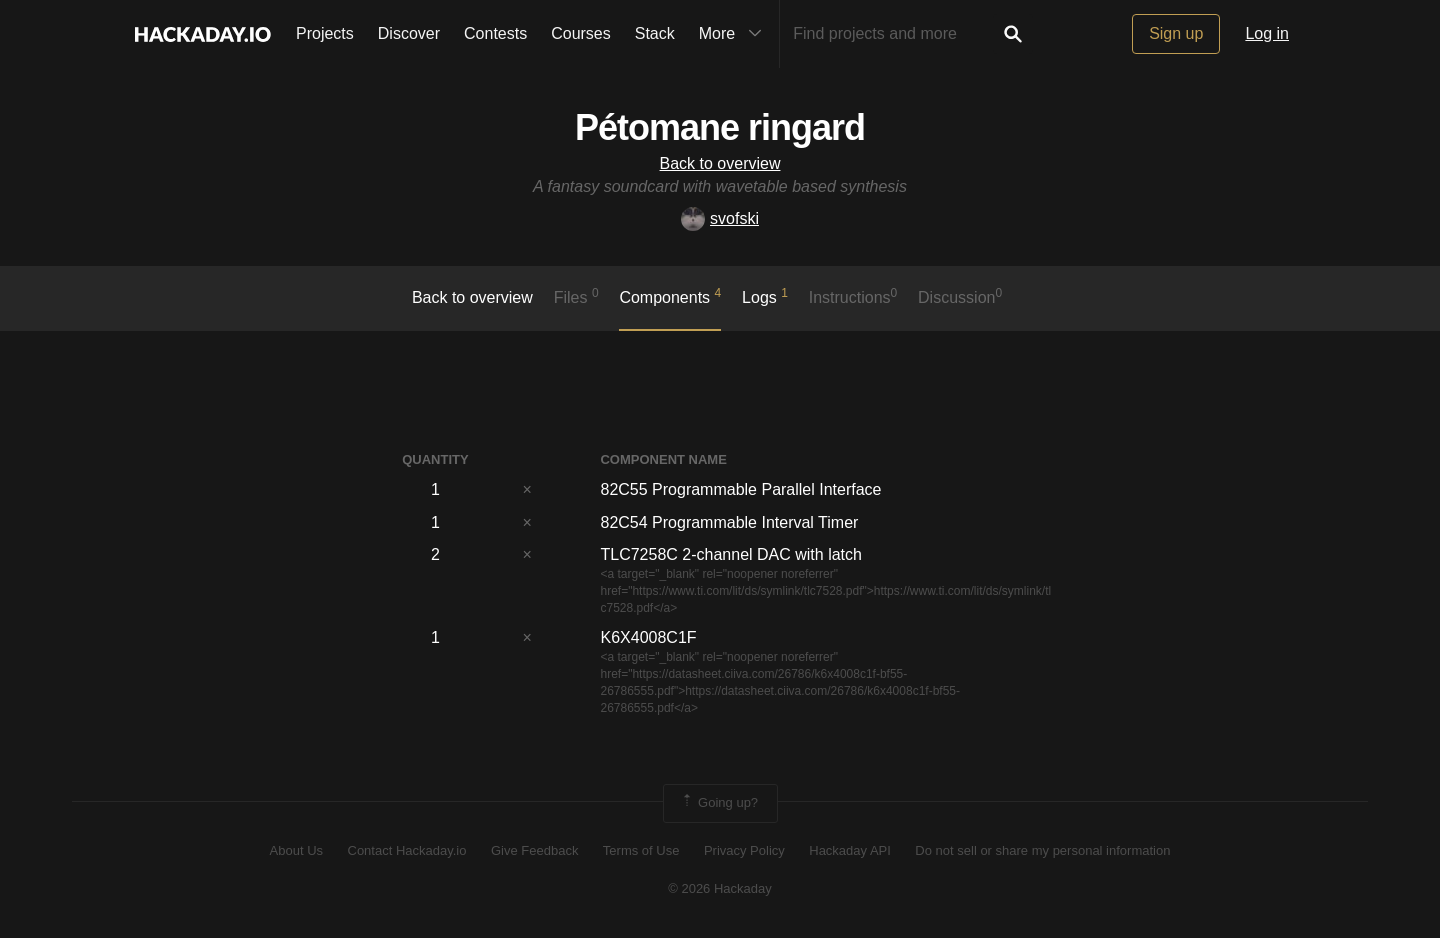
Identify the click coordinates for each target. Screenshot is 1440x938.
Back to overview (720, 163)
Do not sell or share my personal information (1042, 850)
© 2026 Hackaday (720, 888)
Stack (655, 33)
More (735, 34)
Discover (409, 33)
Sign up (1176, 33)
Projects (325, 33)
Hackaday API (850, 850)
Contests (495, 33)
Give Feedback (534, 850)
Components (670, 296)
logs (765, 296)
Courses (581, 33)
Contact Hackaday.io (407, 850)
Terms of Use (641, 850)
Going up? (719, 803)
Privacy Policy (744, 850)
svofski (720, 218)
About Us (296, 850)
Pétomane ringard (720, 127)
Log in (1267, 33)
